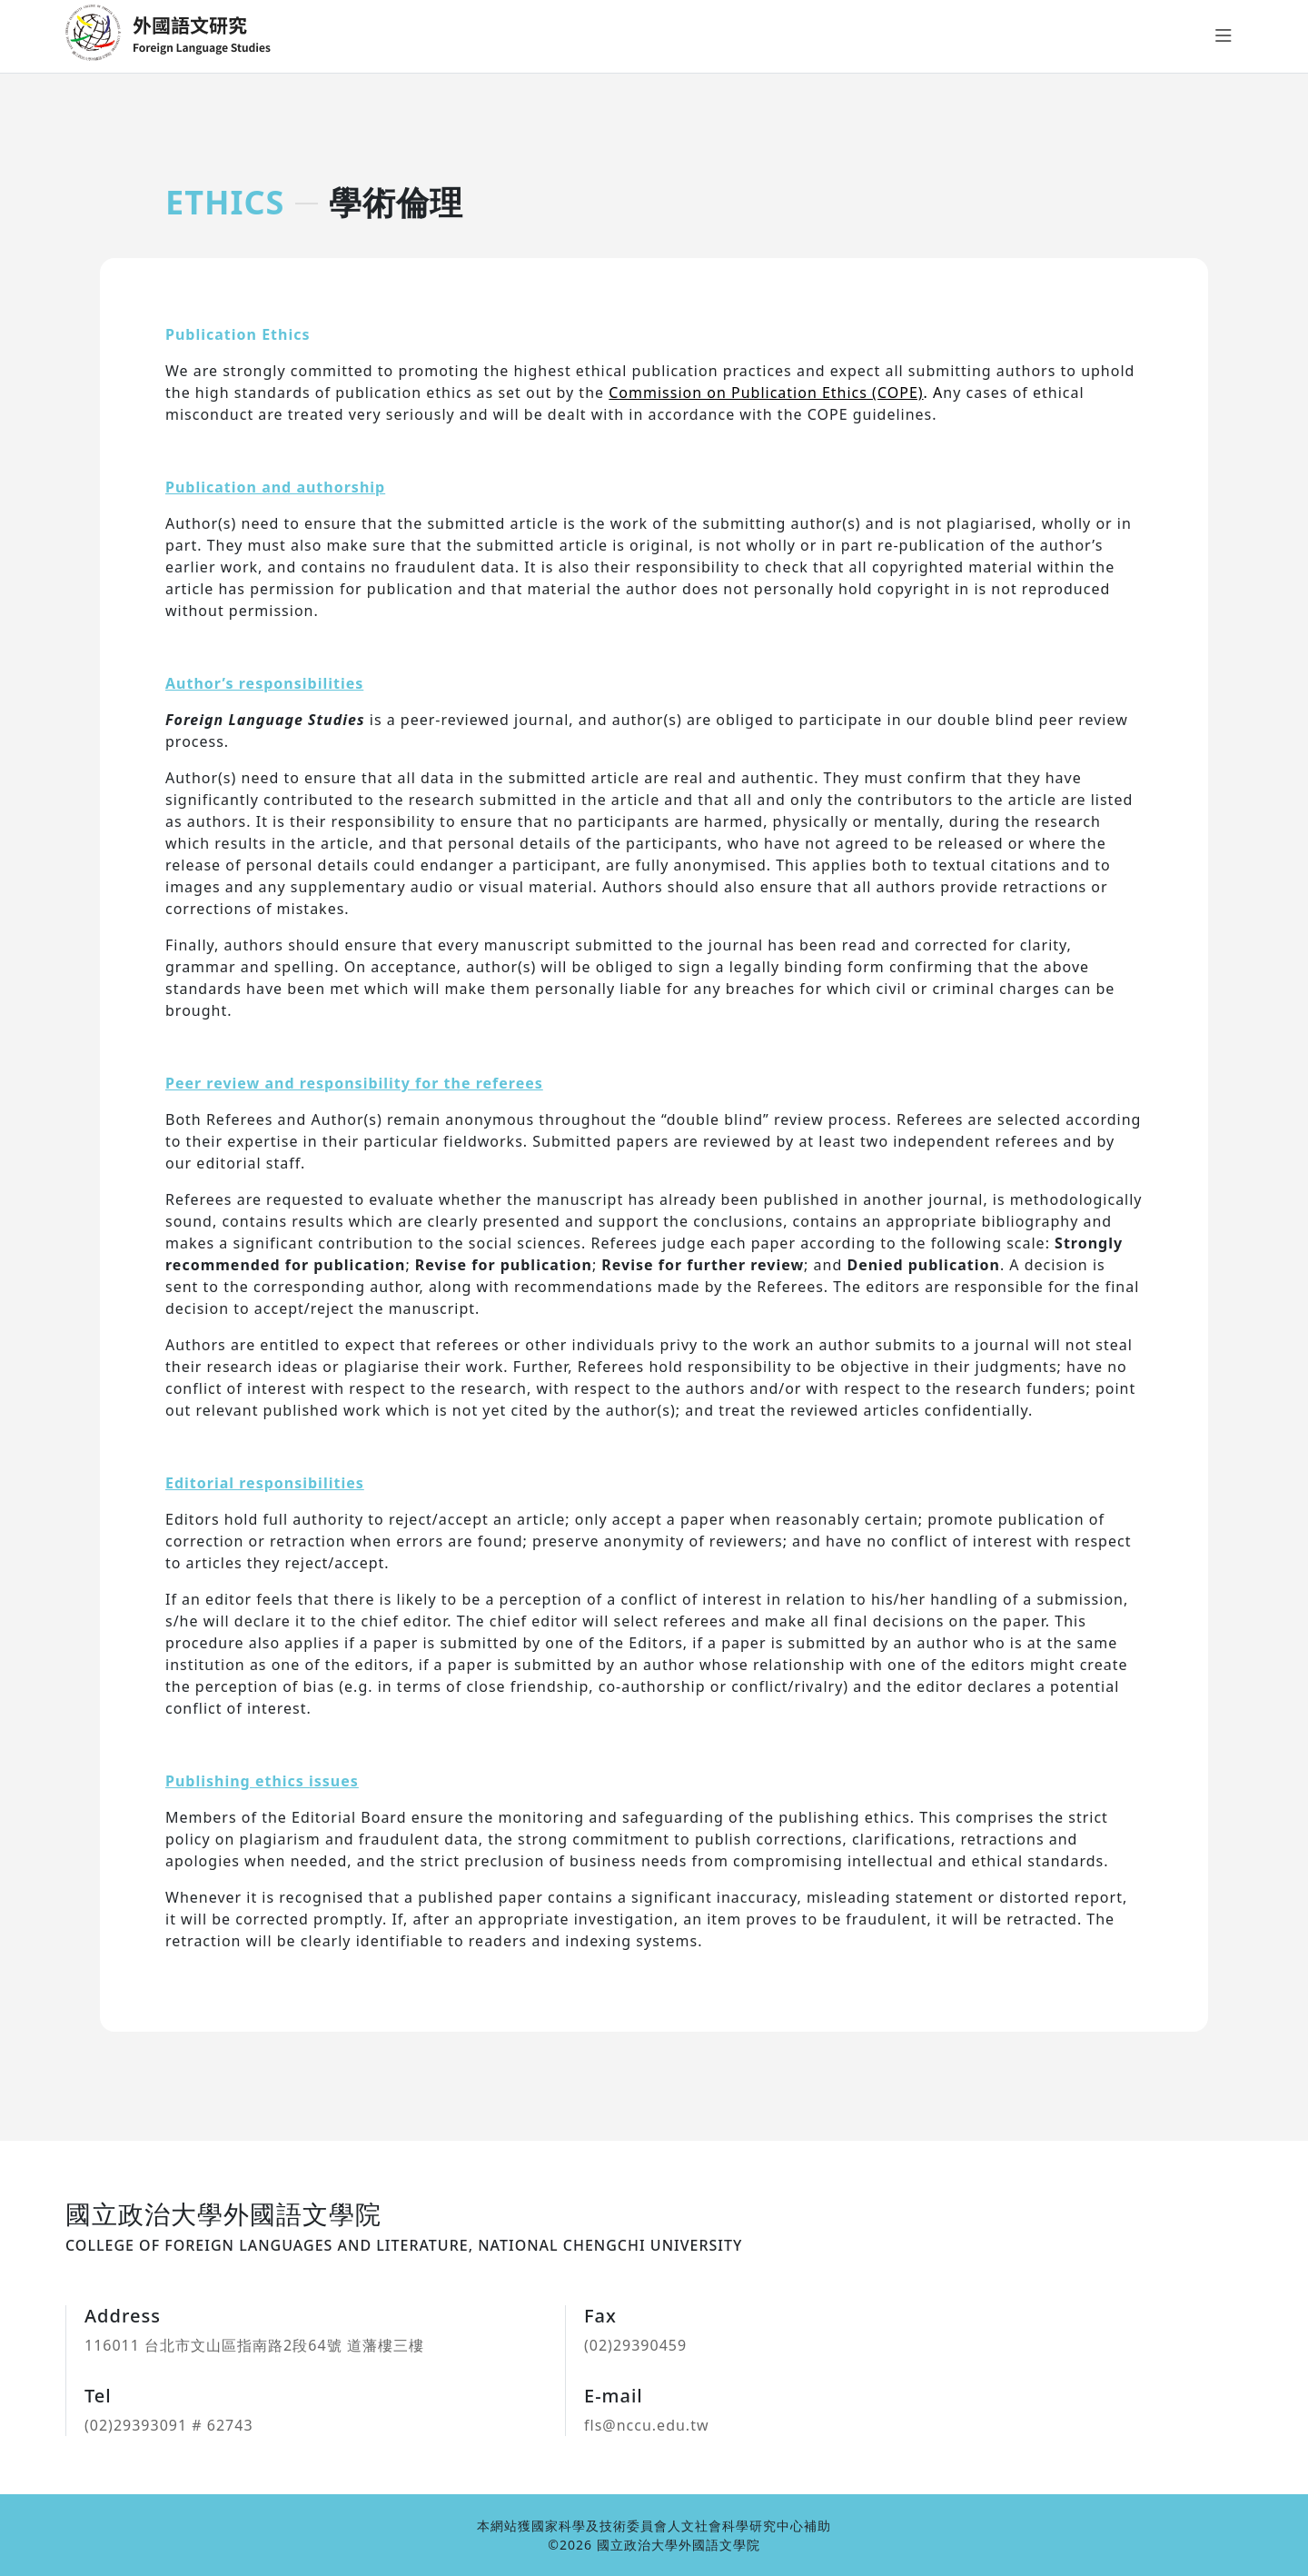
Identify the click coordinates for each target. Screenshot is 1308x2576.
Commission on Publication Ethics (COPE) (766, 393)
